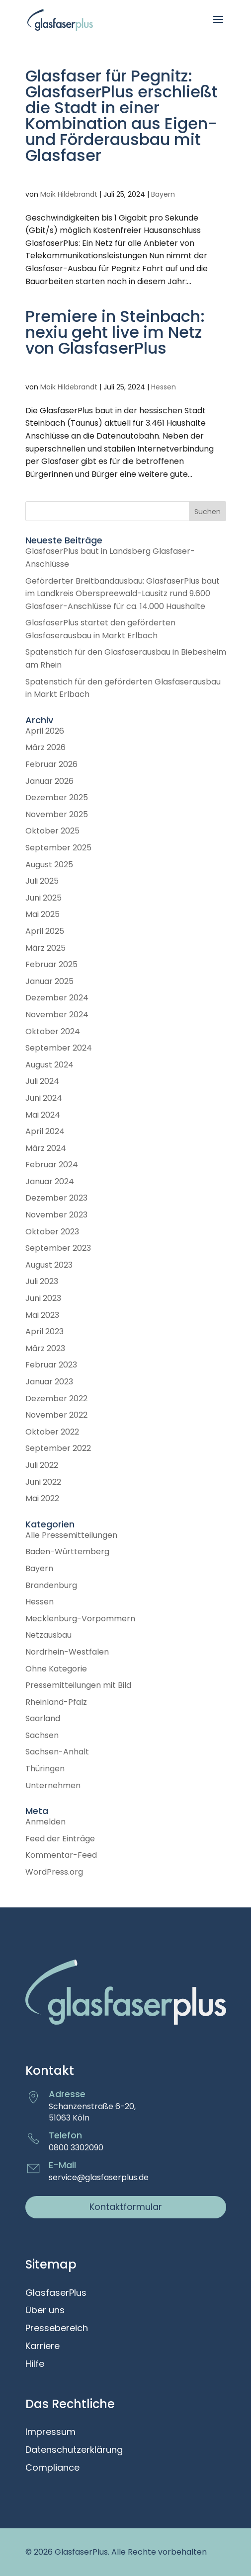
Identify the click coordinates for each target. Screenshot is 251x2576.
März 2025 (45, 948)
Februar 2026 (51, 764)
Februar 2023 (51, 1364)
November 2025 (56, 814)
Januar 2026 (49, 781)
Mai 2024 (42, 1115)
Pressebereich (56, 2328)
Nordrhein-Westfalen (67, 1652)
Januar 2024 (49, 1181)
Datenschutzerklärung (74, 2450)
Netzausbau (48, 1635)
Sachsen (42, 1735)
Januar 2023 (49, 1381)
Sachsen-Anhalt (57, 1751)
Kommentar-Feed (61, 1855)
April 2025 (44, 931)
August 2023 (49, 1265)
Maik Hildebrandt (68, 194)
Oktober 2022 (52, 1432)
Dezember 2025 (56, 797)
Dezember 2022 (56, 1398)
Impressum (50, 2432)
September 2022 (58, 1448)
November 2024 (56, 1014)
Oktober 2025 (52, 830)
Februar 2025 (51, 964)
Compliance (52, 2468)
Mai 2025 (42, 914)
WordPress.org (54, 1872)
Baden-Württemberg (67, 1551)
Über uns (45, 2310)
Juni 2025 (43, 898)
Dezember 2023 (56, 1198)
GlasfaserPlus (55, 2293)
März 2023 (45, 1348)
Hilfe (34, 2364)
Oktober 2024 (52, 1031)
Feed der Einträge (60, 1838)
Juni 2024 (43, 1098)
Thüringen (45, 1768)
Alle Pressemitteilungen (71, 1535)
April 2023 (44, 1331)
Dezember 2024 (56, 997)
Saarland (42, 1718)
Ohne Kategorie (56, 1668)
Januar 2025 (49, 981)
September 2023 (58, 1248)
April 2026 (44, 731)
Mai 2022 (42, 1498)
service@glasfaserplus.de (99, 2177)
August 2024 (49, 1064)
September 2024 (58, 1048)
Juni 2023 (43, 1298)
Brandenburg (51, 1585)
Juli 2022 (41, 1465)
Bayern (163, 194)
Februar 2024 (51, 1164)
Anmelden (45, 1821)
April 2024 (45, 1131)
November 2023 (56, 1214)
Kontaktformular (125, 2206)
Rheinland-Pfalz (56, 1702)
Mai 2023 (42, 1315)
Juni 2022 (43, 1482)
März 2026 (45, 747)
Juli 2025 (42, 881)
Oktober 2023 (52, 1231)
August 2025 (49, 864)
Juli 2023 (41, 1281)
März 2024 (45, 1148)
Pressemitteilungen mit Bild (78, 1685)
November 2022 (56, 1415)
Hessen (163, 387)
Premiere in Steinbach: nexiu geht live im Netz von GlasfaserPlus (115, 332)
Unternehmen (53, 1785)
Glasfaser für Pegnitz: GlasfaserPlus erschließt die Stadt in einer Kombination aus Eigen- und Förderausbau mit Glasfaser (121, 115)
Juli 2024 (42, 1081)
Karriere (42, 2346)
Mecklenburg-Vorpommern (80, 1618)
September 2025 (58, 847)
